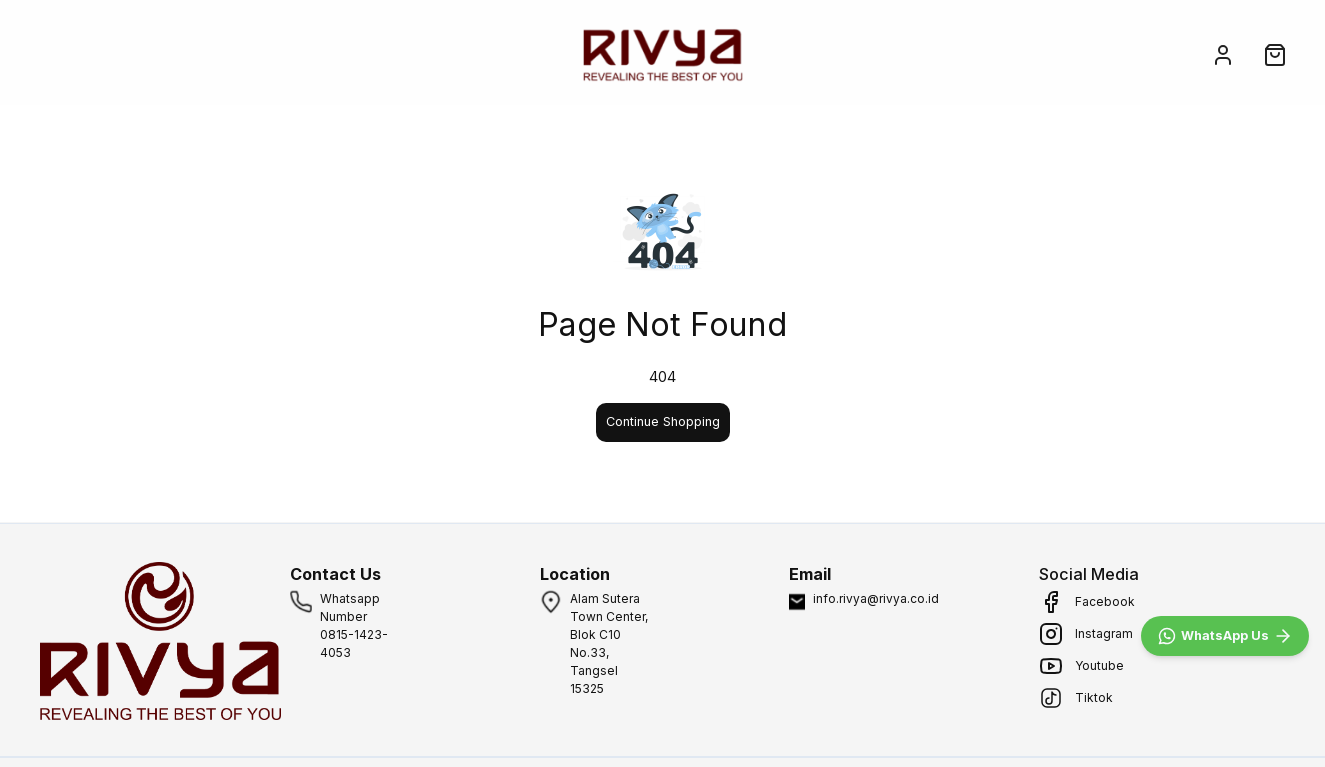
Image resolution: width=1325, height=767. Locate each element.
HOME (52, 54)
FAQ (463, 54)
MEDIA (367, 54)
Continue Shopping (663, 421)
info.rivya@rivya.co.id (876, 598)
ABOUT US (248, 54)
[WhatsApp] (1225, 636)
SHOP (142, 54)
